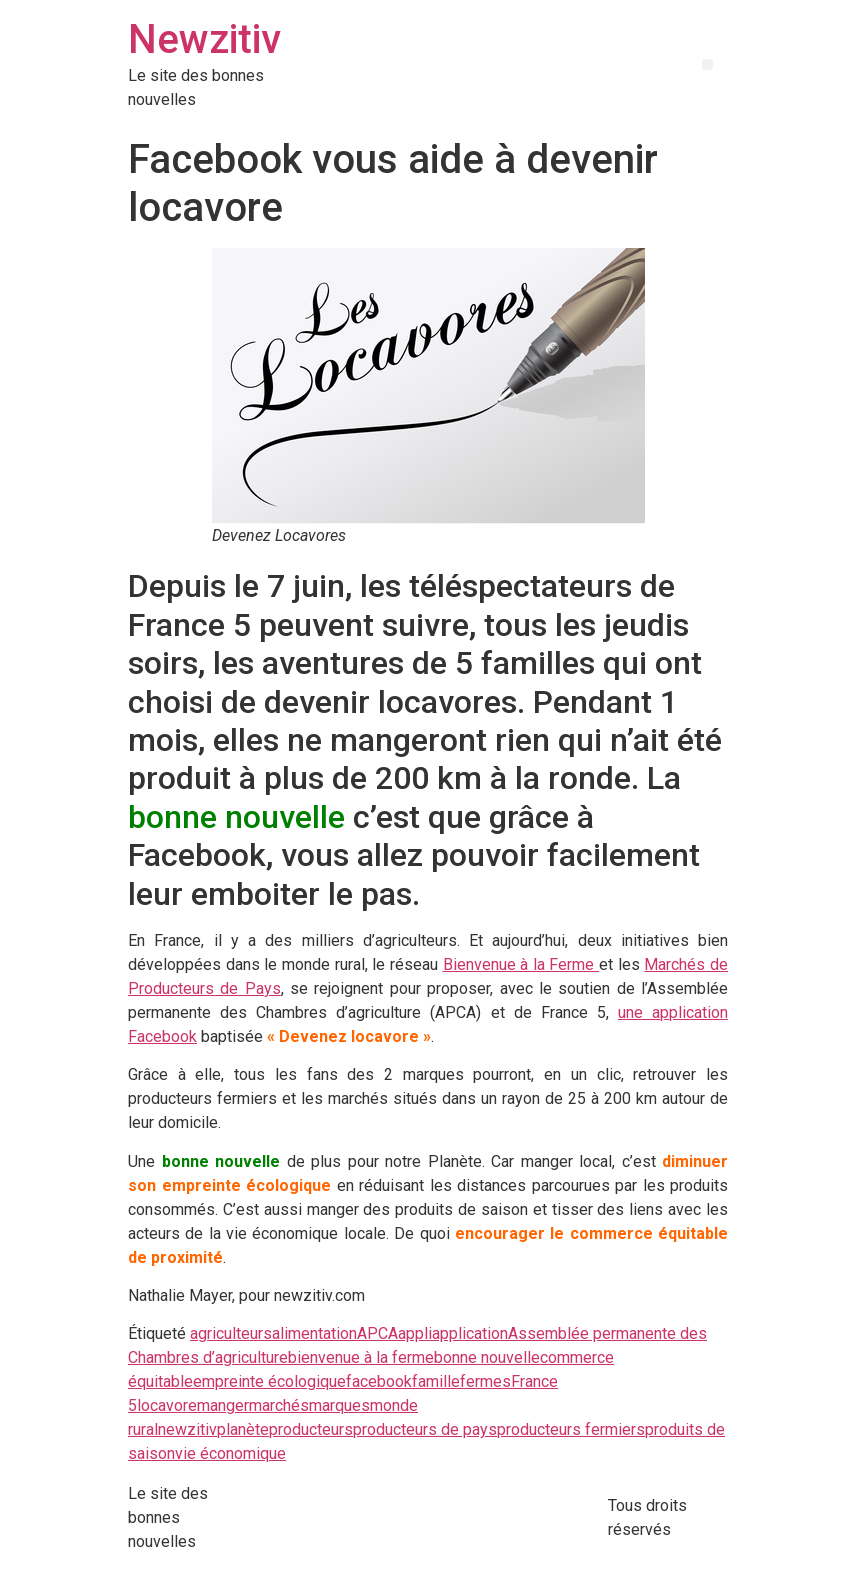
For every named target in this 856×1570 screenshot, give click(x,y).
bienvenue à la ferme (361, 1357)
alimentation (314, 1333)
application (470, 1333)
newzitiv (187, 1429)
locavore (167, 1405)
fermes (485, 1381)
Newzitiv (204, 39)
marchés (279, 1405)
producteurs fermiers (571, 1429)
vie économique (230, 1453)
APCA (377, 1333)
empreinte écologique (269, 1381)
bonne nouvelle (487, 1357)
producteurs (311, 1429)
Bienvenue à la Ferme (521, 964)
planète (243, 1429)
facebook (379, 1381)
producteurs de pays (425, 1429)
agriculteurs (231, 1333)
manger (223, 1405)
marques (339, 1405)
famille (436, 1381)
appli (415, 1333)
